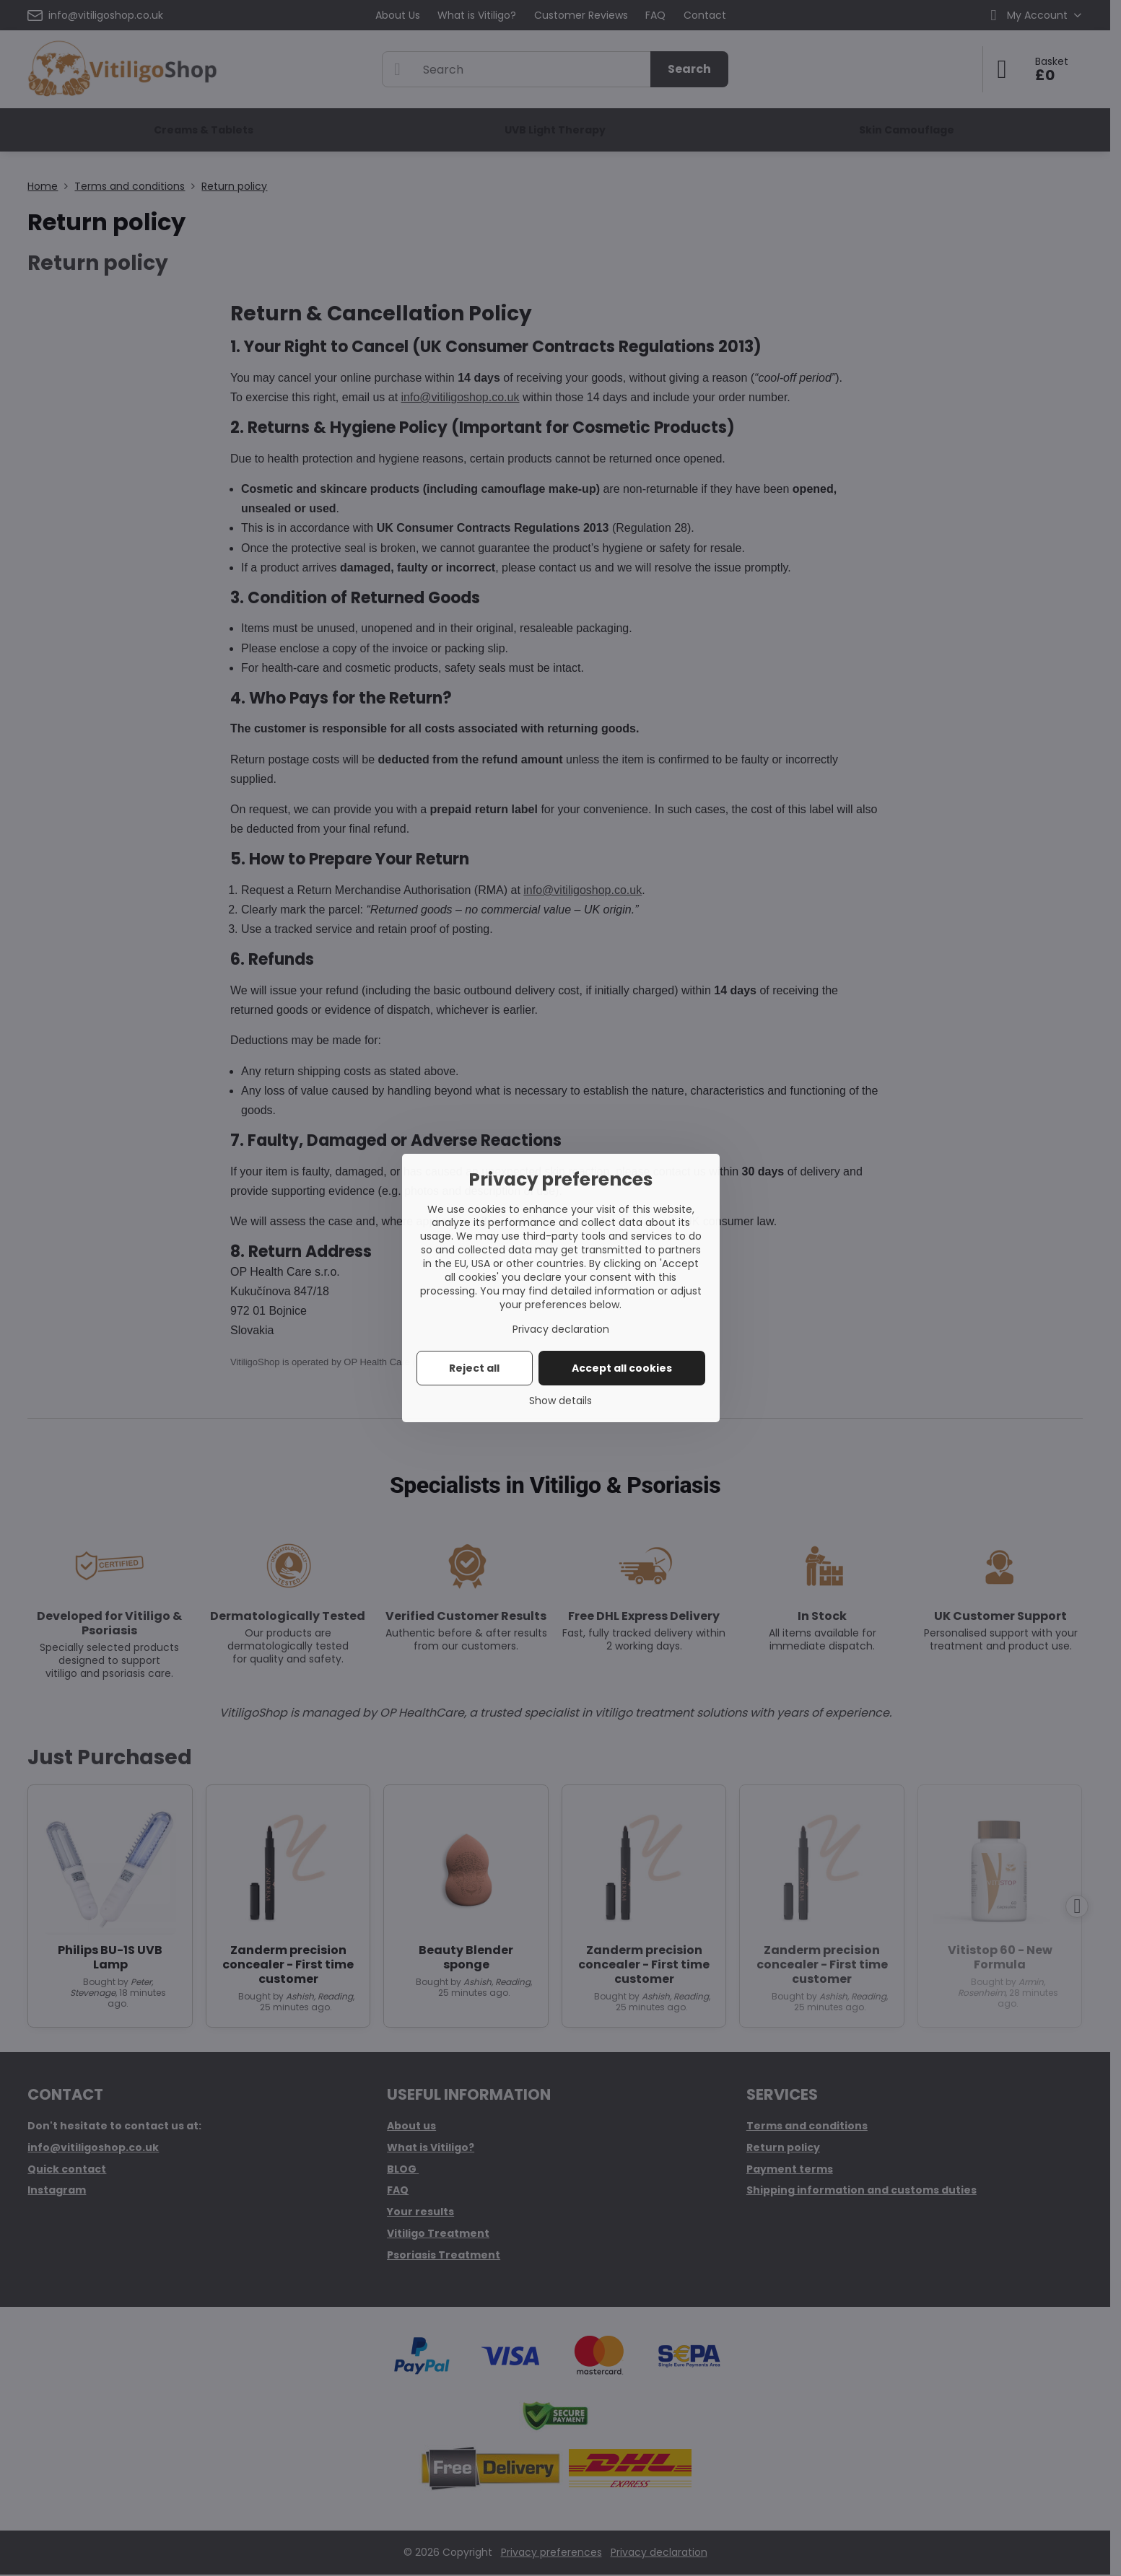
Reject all (474, 1368)
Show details (560, 1401)
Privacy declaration (560, 1329)
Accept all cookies (622, 1368)
